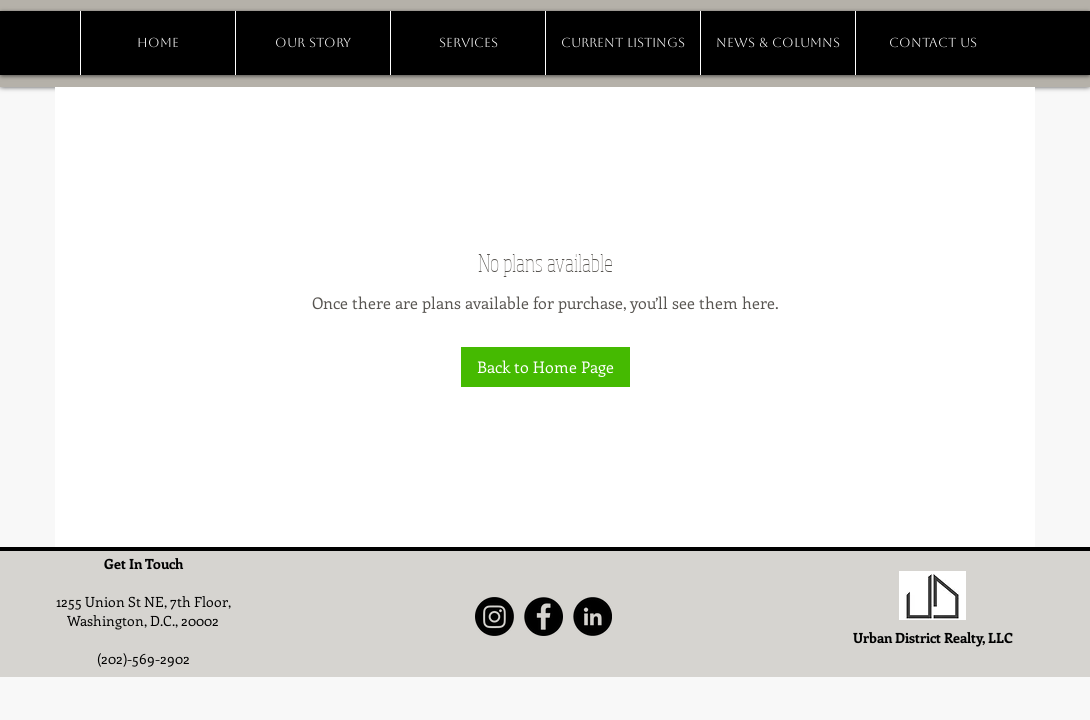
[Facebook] (543, 616)
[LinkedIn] (592, 616)
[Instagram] (494, 616)
